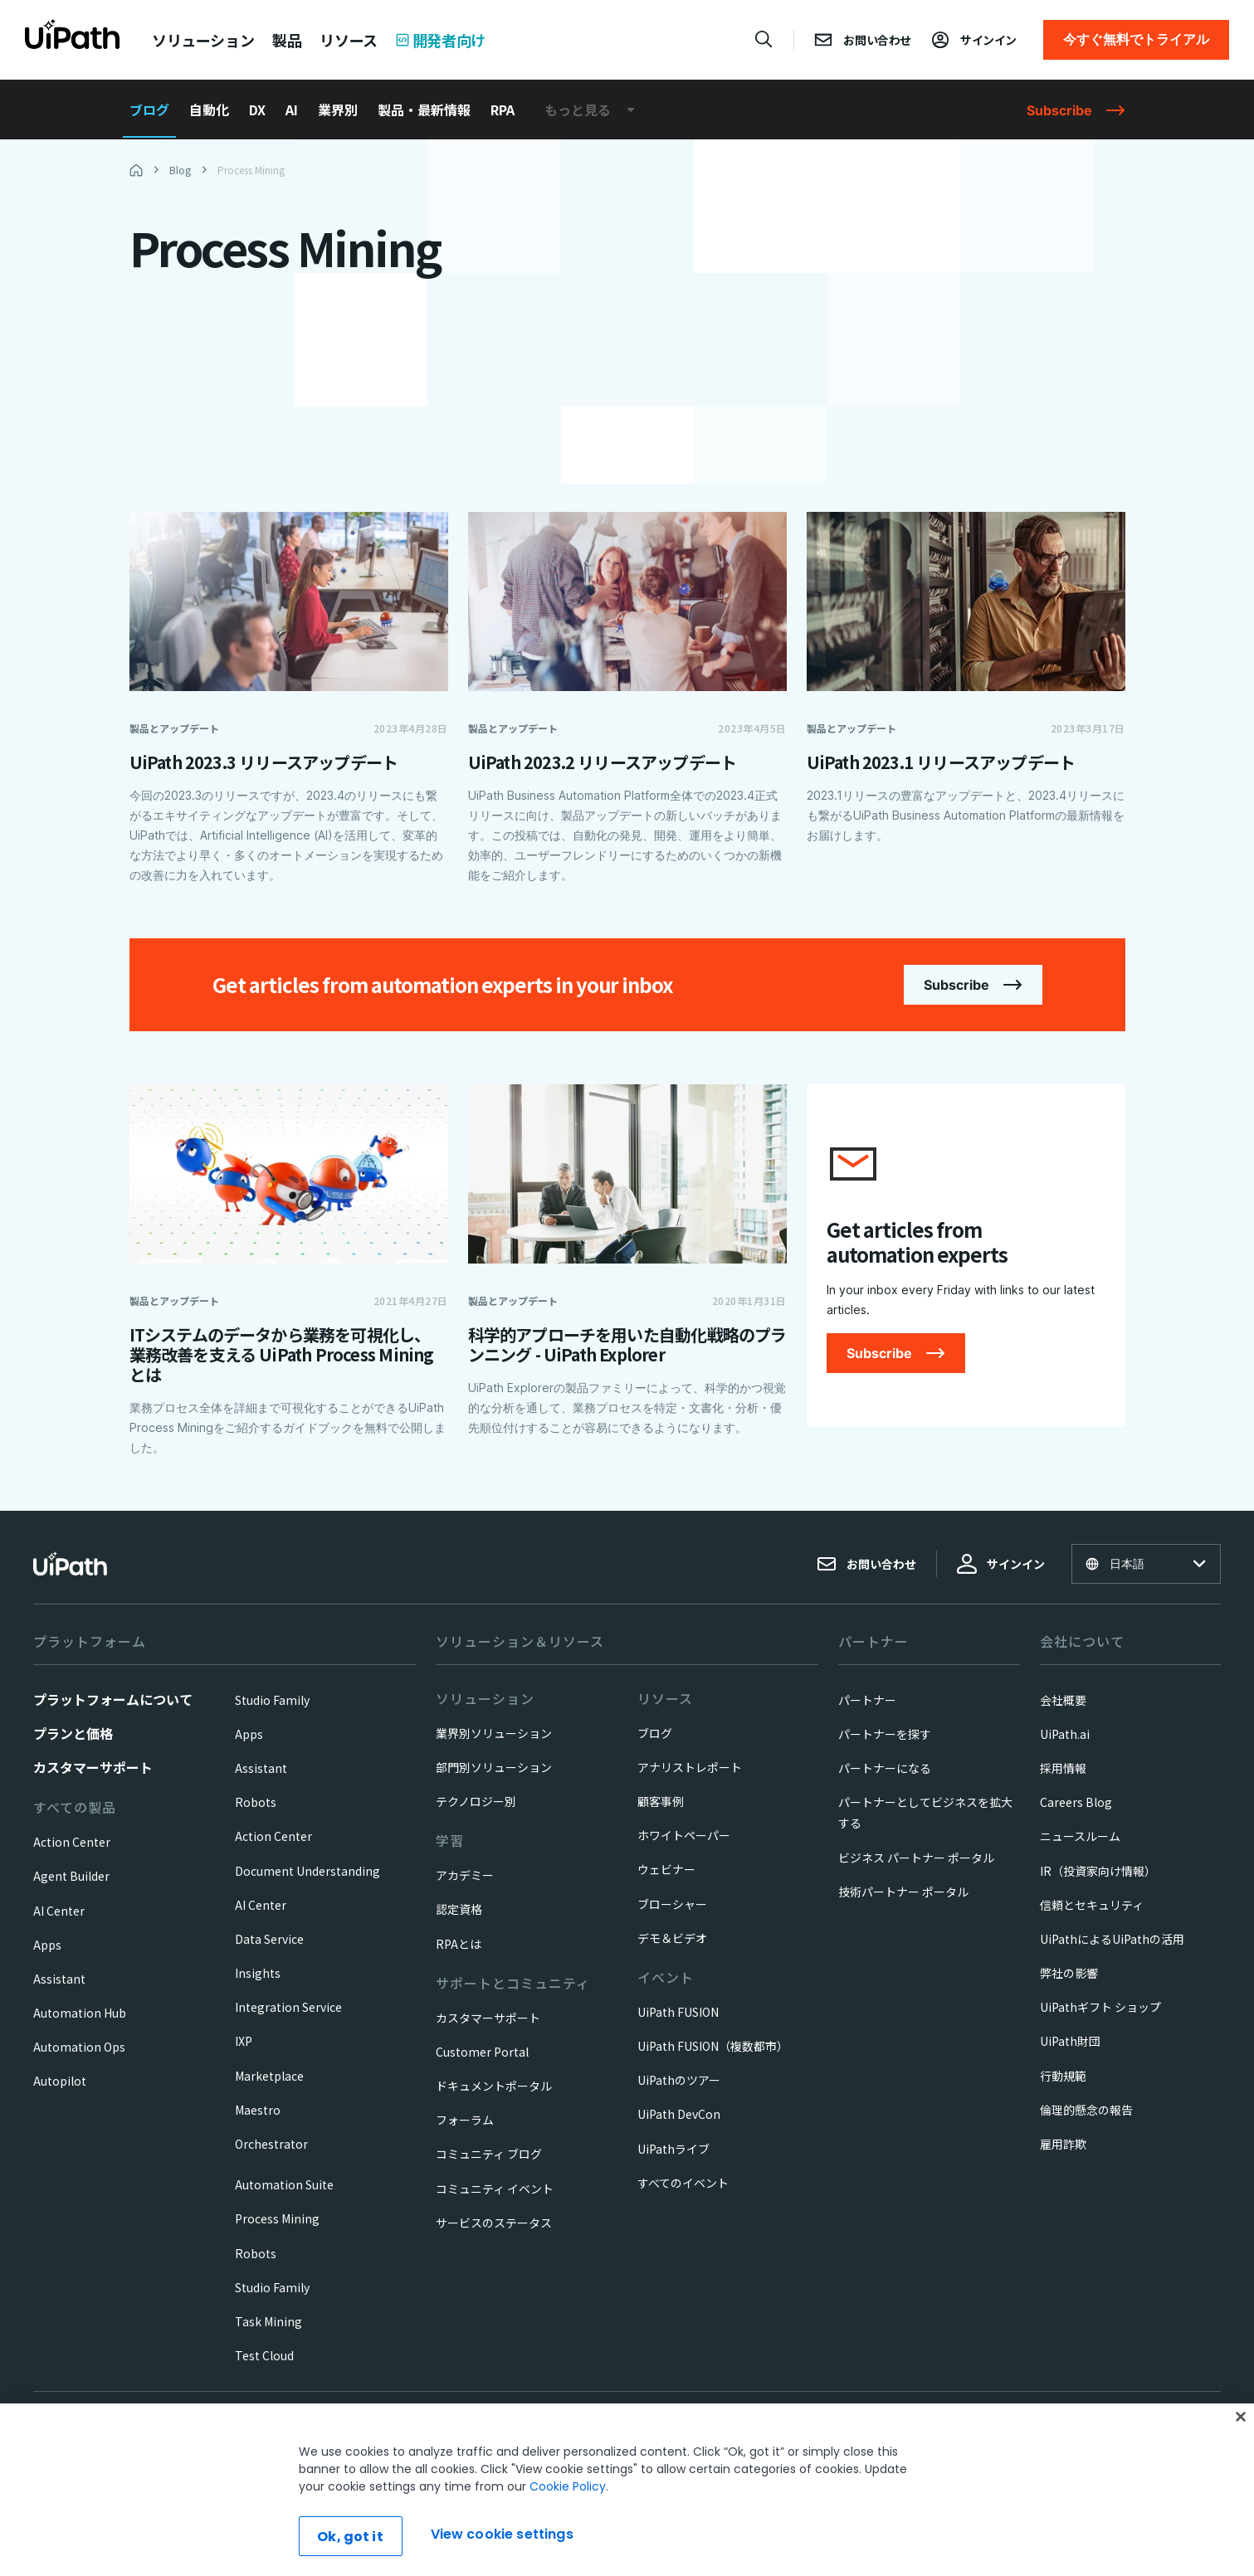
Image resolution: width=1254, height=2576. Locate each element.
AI (291, 109)
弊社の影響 (1069, 1973)
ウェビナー (666, 1869)
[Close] (1241, 2417)
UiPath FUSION (678, 2012)
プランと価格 (73, 1733)
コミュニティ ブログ (489, 2153)
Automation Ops (79, 2046)
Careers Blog (1076, 1802)
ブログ (149, 109)
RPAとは (458, 1944)
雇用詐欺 (1063, 2143)
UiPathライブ (673, 2148)
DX (257, 109)
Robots (255, 1802)
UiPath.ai (1065, 1734)
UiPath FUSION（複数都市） (712, 2046)
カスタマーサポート (93, 1767)
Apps (47, 1944)
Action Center (71, 1841)
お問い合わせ (866, 1564)
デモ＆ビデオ (672, 1938)
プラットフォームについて (113, 1699)
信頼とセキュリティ (1092, 1905)
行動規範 (1063, 2075)
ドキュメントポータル (494, 2085)
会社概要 (1063, 1700)
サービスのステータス (494, 2222)
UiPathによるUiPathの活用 (1112, 1939)
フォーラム (465, 2119)
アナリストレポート (689, 1767)
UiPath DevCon (678, 2114)
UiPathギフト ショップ (1100, 2007)
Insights (258, 1973)
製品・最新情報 (424, 109)
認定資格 (459, 1909)
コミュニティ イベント (495, 2188)
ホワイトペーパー (683, 1835)
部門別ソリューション (494, 1767)
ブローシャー (672, 1904)
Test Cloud (264, 2355)
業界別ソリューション (494, 1733)
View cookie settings (502, 2534)
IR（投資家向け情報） (1098, 1871)
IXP (243, 2041)
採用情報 (1063, 1768)
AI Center (59, 1910)
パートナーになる (884, 1768)
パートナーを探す (884, 1734)
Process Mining (277, 2218)
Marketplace (269, 2075)
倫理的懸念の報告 (1086, 2109)
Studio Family (272, 1700)
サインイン (1001, 1564)
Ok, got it (350, 2536)
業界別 (338, 109)
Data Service (269, 1939)
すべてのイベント (683, 2182)
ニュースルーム (1080, 1836)
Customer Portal (482, 2051)
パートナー (867, 1700)
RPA (502, 109)
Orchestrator (271, 2143)
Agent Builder (71, 1875)
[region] (627, 2489)
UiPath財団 (1070, 2041)
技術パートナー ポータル (903, 1891)
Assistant (59, 1978)
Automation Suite (284, 2184)
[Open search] (764, 39)
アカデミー (465, 1875)
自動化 (209, 109)
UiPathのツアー (678, 2080)
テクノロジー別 (476, 1801)
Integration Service (288, 2007)
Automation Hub (79, 2012)
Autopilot (59, 2080)
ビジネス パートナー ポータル (916, 1857)
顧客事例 (660, 1801)
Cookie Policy (567, 2486)
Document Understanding (307, 1871)
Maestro (258, 2109)
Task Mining (268, 2321)
